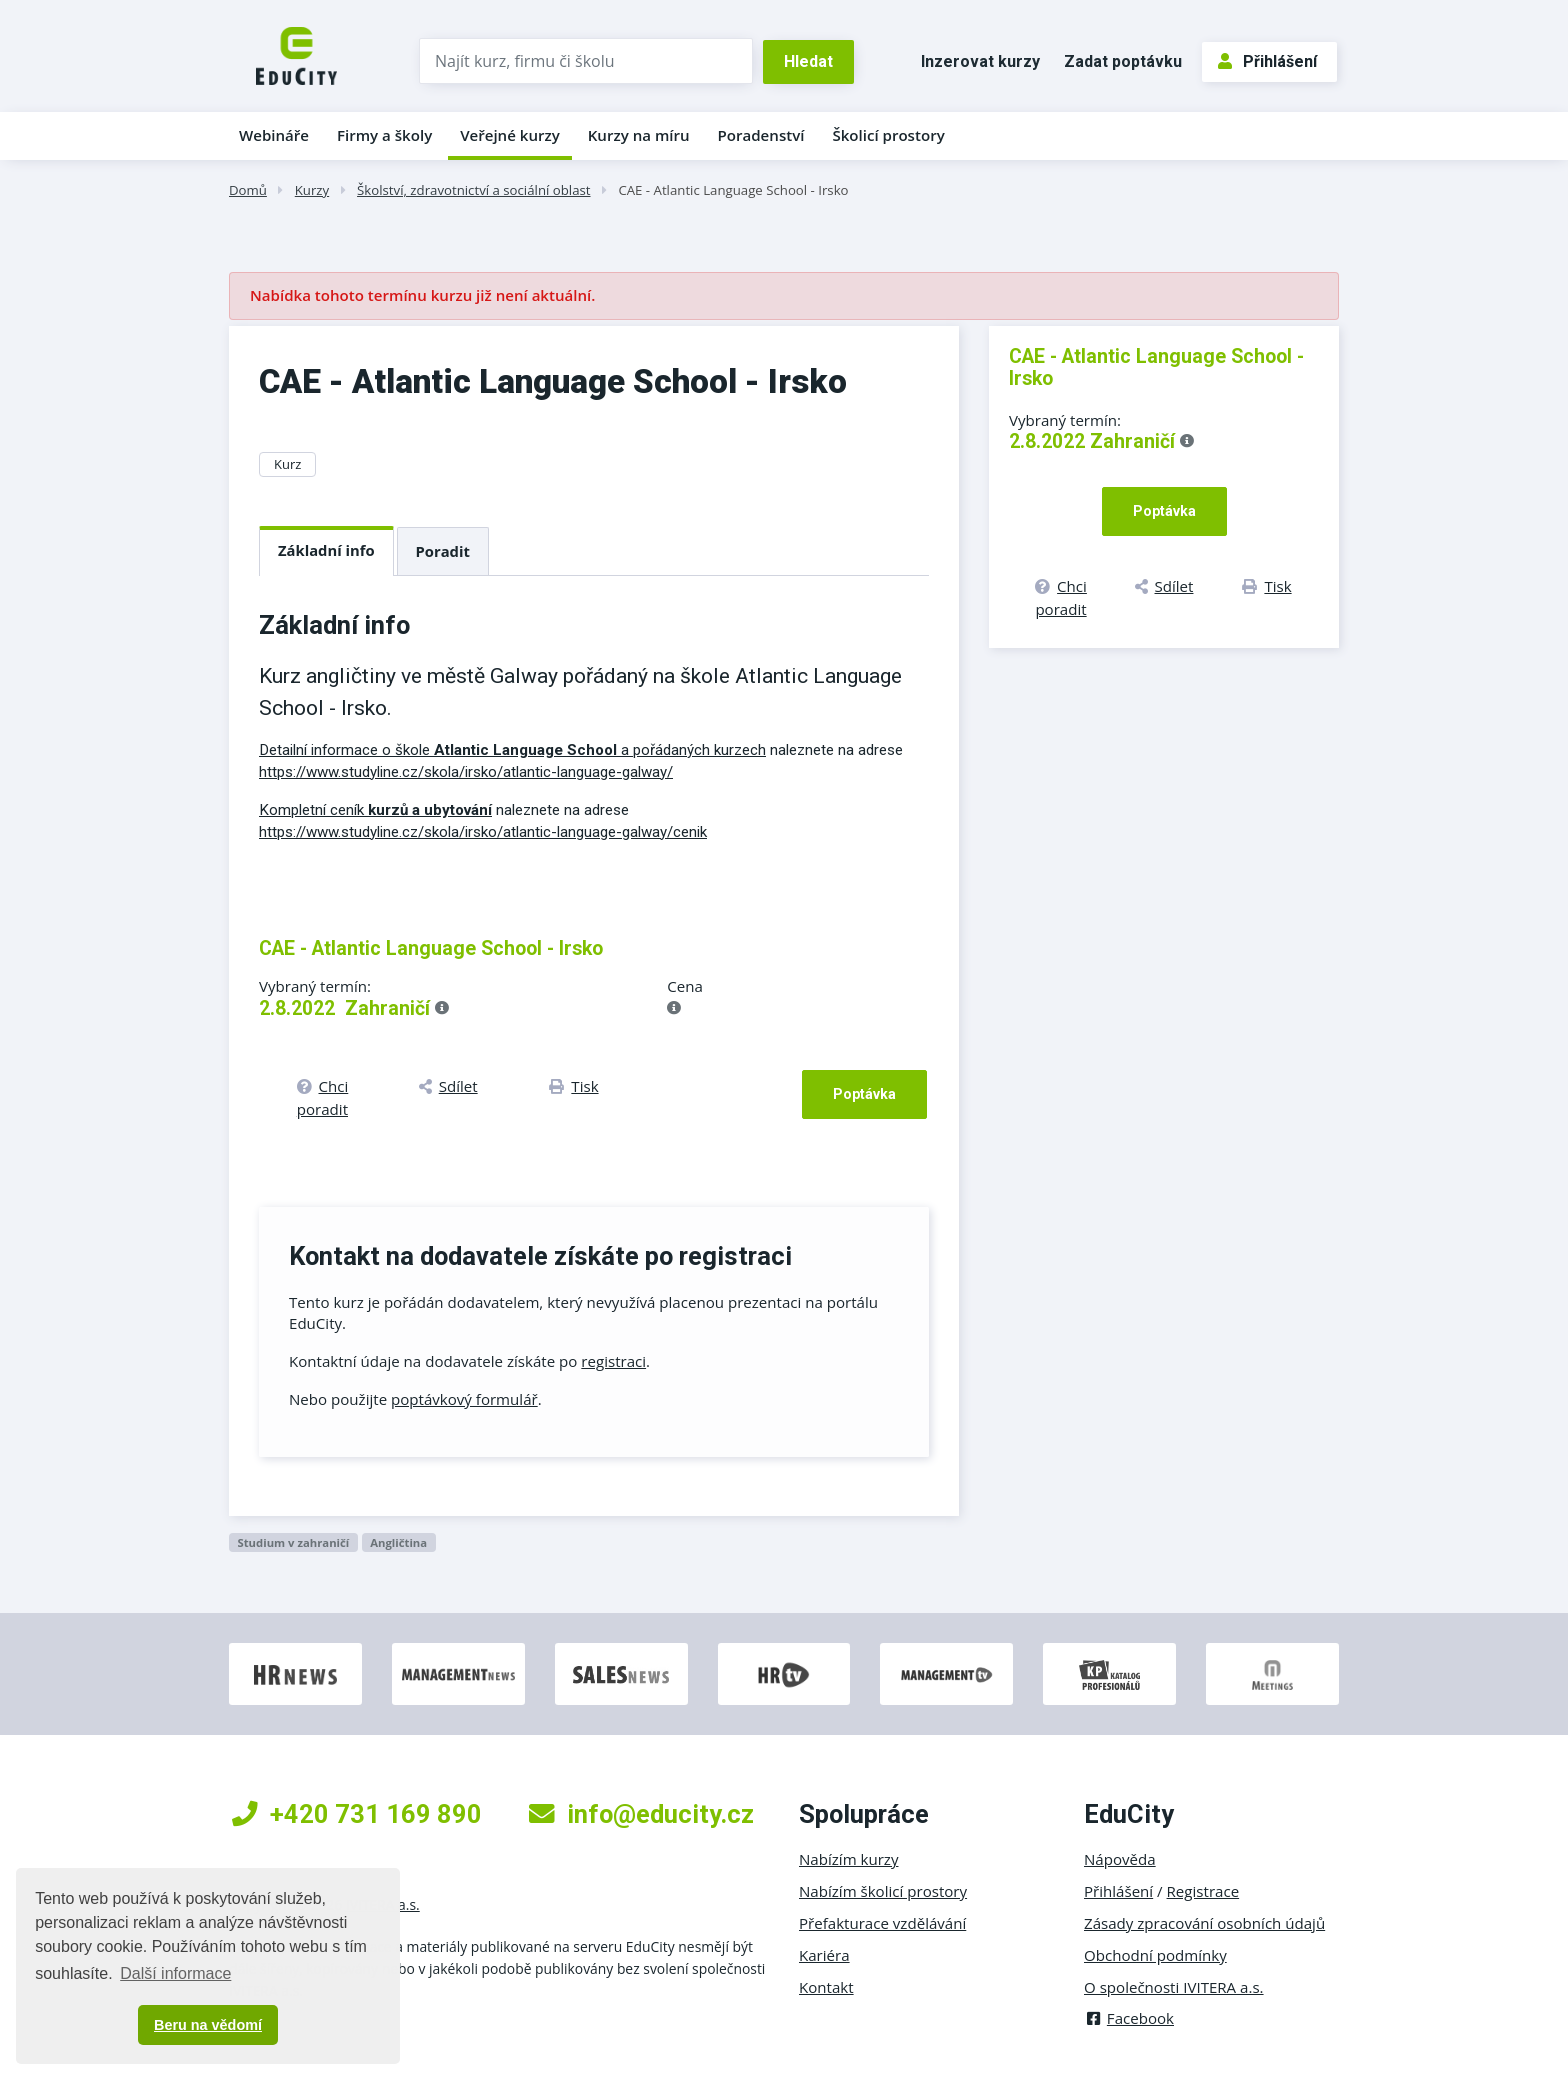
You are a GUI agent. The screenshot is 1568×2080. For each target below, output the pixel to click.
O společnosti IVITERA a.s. (1174, 1987)
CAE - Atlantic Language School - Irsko (733, 190)
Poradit (443, 551)
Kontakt (826, 1987)
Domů (248, 190)
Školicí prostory (888, 135)
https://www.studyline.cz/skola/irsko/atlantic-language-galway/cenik (483, 832)
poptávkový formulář (464, 1399)
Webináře (274, 135)
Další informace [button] (175, 1973)
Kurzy (312, 190)
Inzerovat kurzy (980, 61)
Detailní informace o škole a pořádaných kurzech (512, 750)
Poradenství (761, 135)
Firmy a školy (384, 135)
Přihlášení (1267, 61)
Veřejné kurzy (510, 135)
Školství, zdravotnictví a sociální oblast (473, 190)
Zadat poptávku (1123, 61)
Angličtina (398, 1542)
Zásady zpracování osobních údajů (1204, 1923)
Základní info (326, 550)
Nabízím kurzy (848, 1859)
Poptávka (864, 1094)
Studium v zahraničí (293, 1542)
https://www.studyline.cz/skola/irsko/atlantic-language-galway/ (466, 772)
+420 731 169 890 (357, 1814)
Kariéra (824, 1955)
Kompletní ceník (375, 810)
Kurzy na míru (639, 135)
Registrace (1203, 1891)
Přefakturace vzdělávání (882, 1923)
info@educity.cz (641, 1814)
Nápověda (1120, 1859)
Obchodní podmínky (1155, 1955)
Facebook (1129, 2018)
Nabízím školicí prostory (883, 1891)
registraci (613, 1361)
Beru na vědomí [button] (208, 2025)
